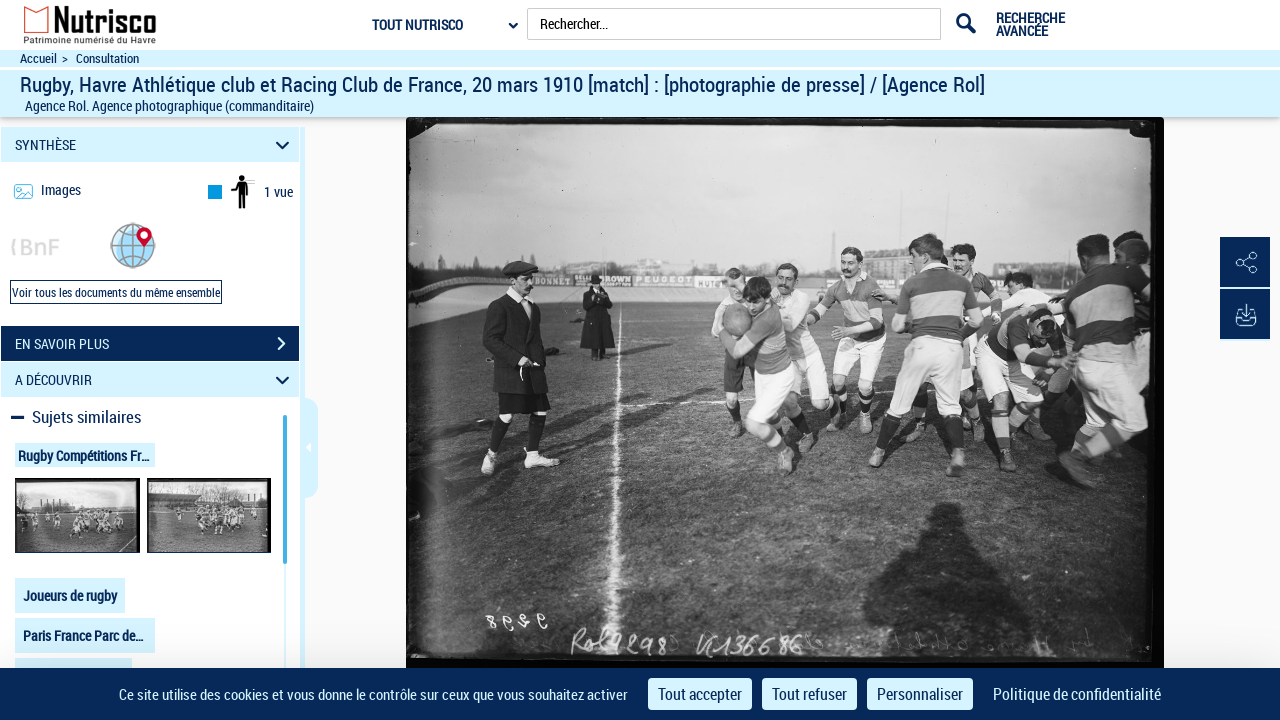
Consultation (107, 58)
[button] (133, 244)
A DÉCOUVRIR (155, 379)
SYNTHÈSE (155, 144)
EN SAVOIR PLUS (157, 344)
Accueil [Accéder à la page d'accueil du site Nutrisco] (38, 58)
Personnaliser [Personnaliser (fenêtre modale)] (920, 694)
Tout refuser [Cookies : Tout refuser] (809, 694)
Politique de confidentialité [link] (1077, 694)
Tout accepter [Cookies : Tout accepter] (700, 694)
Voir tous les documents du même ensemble (116, 292)
